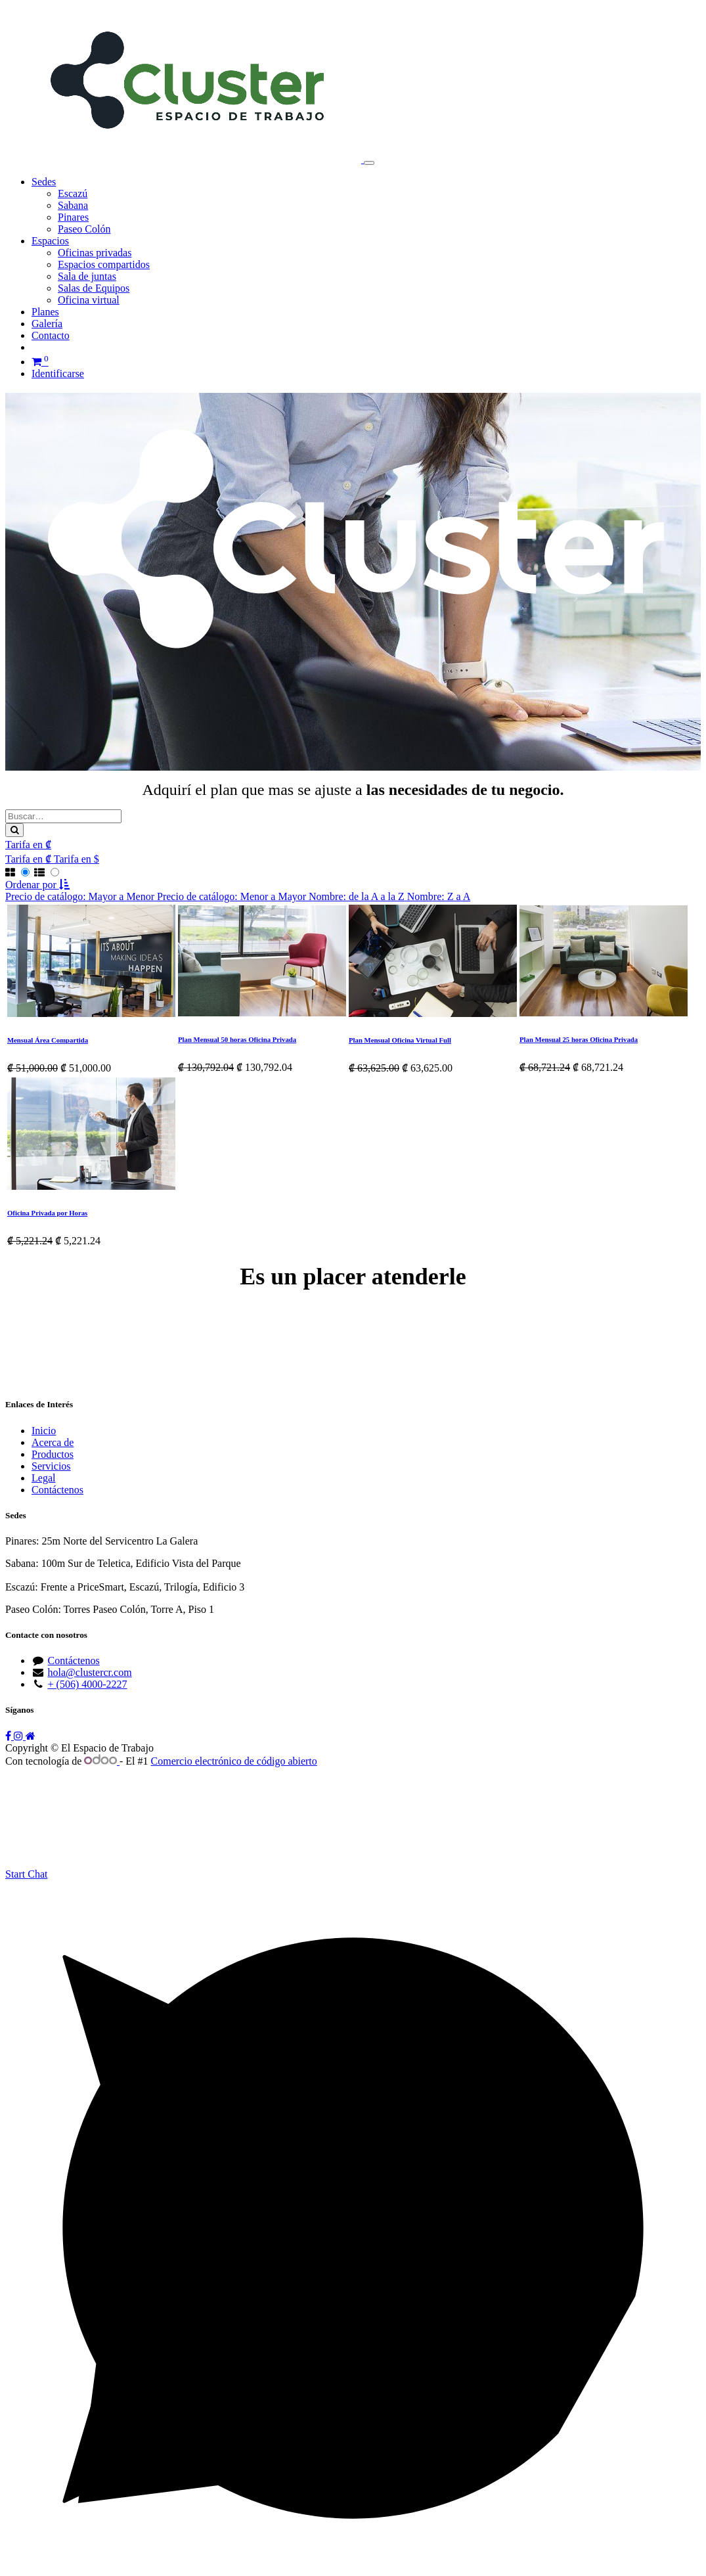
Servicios (51, 1466)
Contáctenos (57, 1489)
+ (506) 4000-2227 (87, 1684)
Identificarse (58, 373)
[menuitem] (72, 193)
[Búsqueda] (14, 830)
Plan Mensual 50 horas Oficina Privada (237, 1039)
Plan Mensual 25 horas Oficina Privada (578, 1039)
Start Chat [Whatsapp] (26, 1874)
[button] (37, 884)
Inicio (44, 1430)
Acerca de (53, 1442)
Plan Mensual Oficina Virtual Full (400, 1040)
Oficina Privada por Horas (47, 1213)
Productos (53, 1454)
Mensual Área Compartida (47, 1040)
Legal (43, 1477)
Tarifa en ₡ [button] (28, 844)
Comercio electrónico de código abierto (234, 1761)
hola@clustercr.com (90, 1672)
